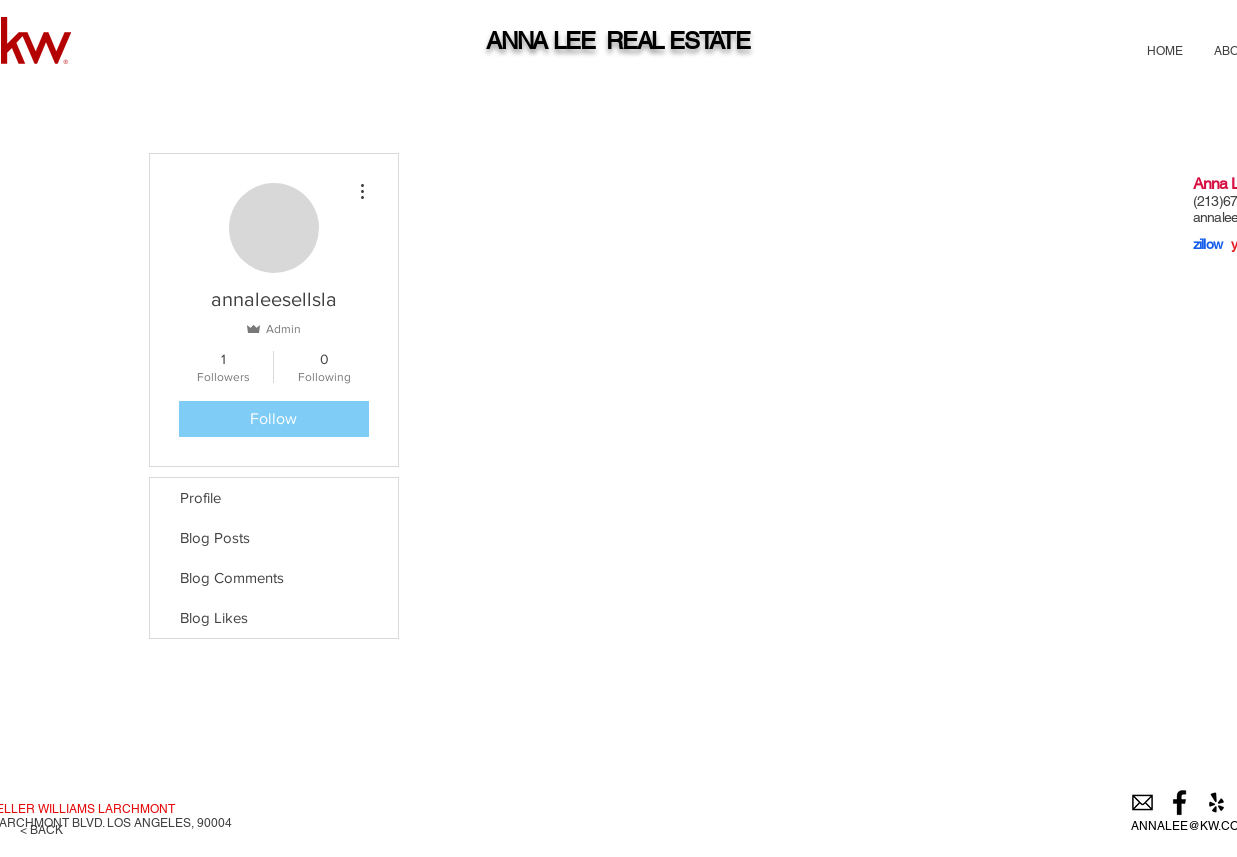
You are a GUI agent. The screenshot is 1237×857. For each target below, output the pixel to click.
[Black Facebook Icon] (1179, 802)
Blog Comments (232, 577)
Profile (200, 497)
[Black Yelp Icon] (1216, 802)
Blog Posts (215, 537)
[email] (1142, 802)
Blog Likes (214, 617)
